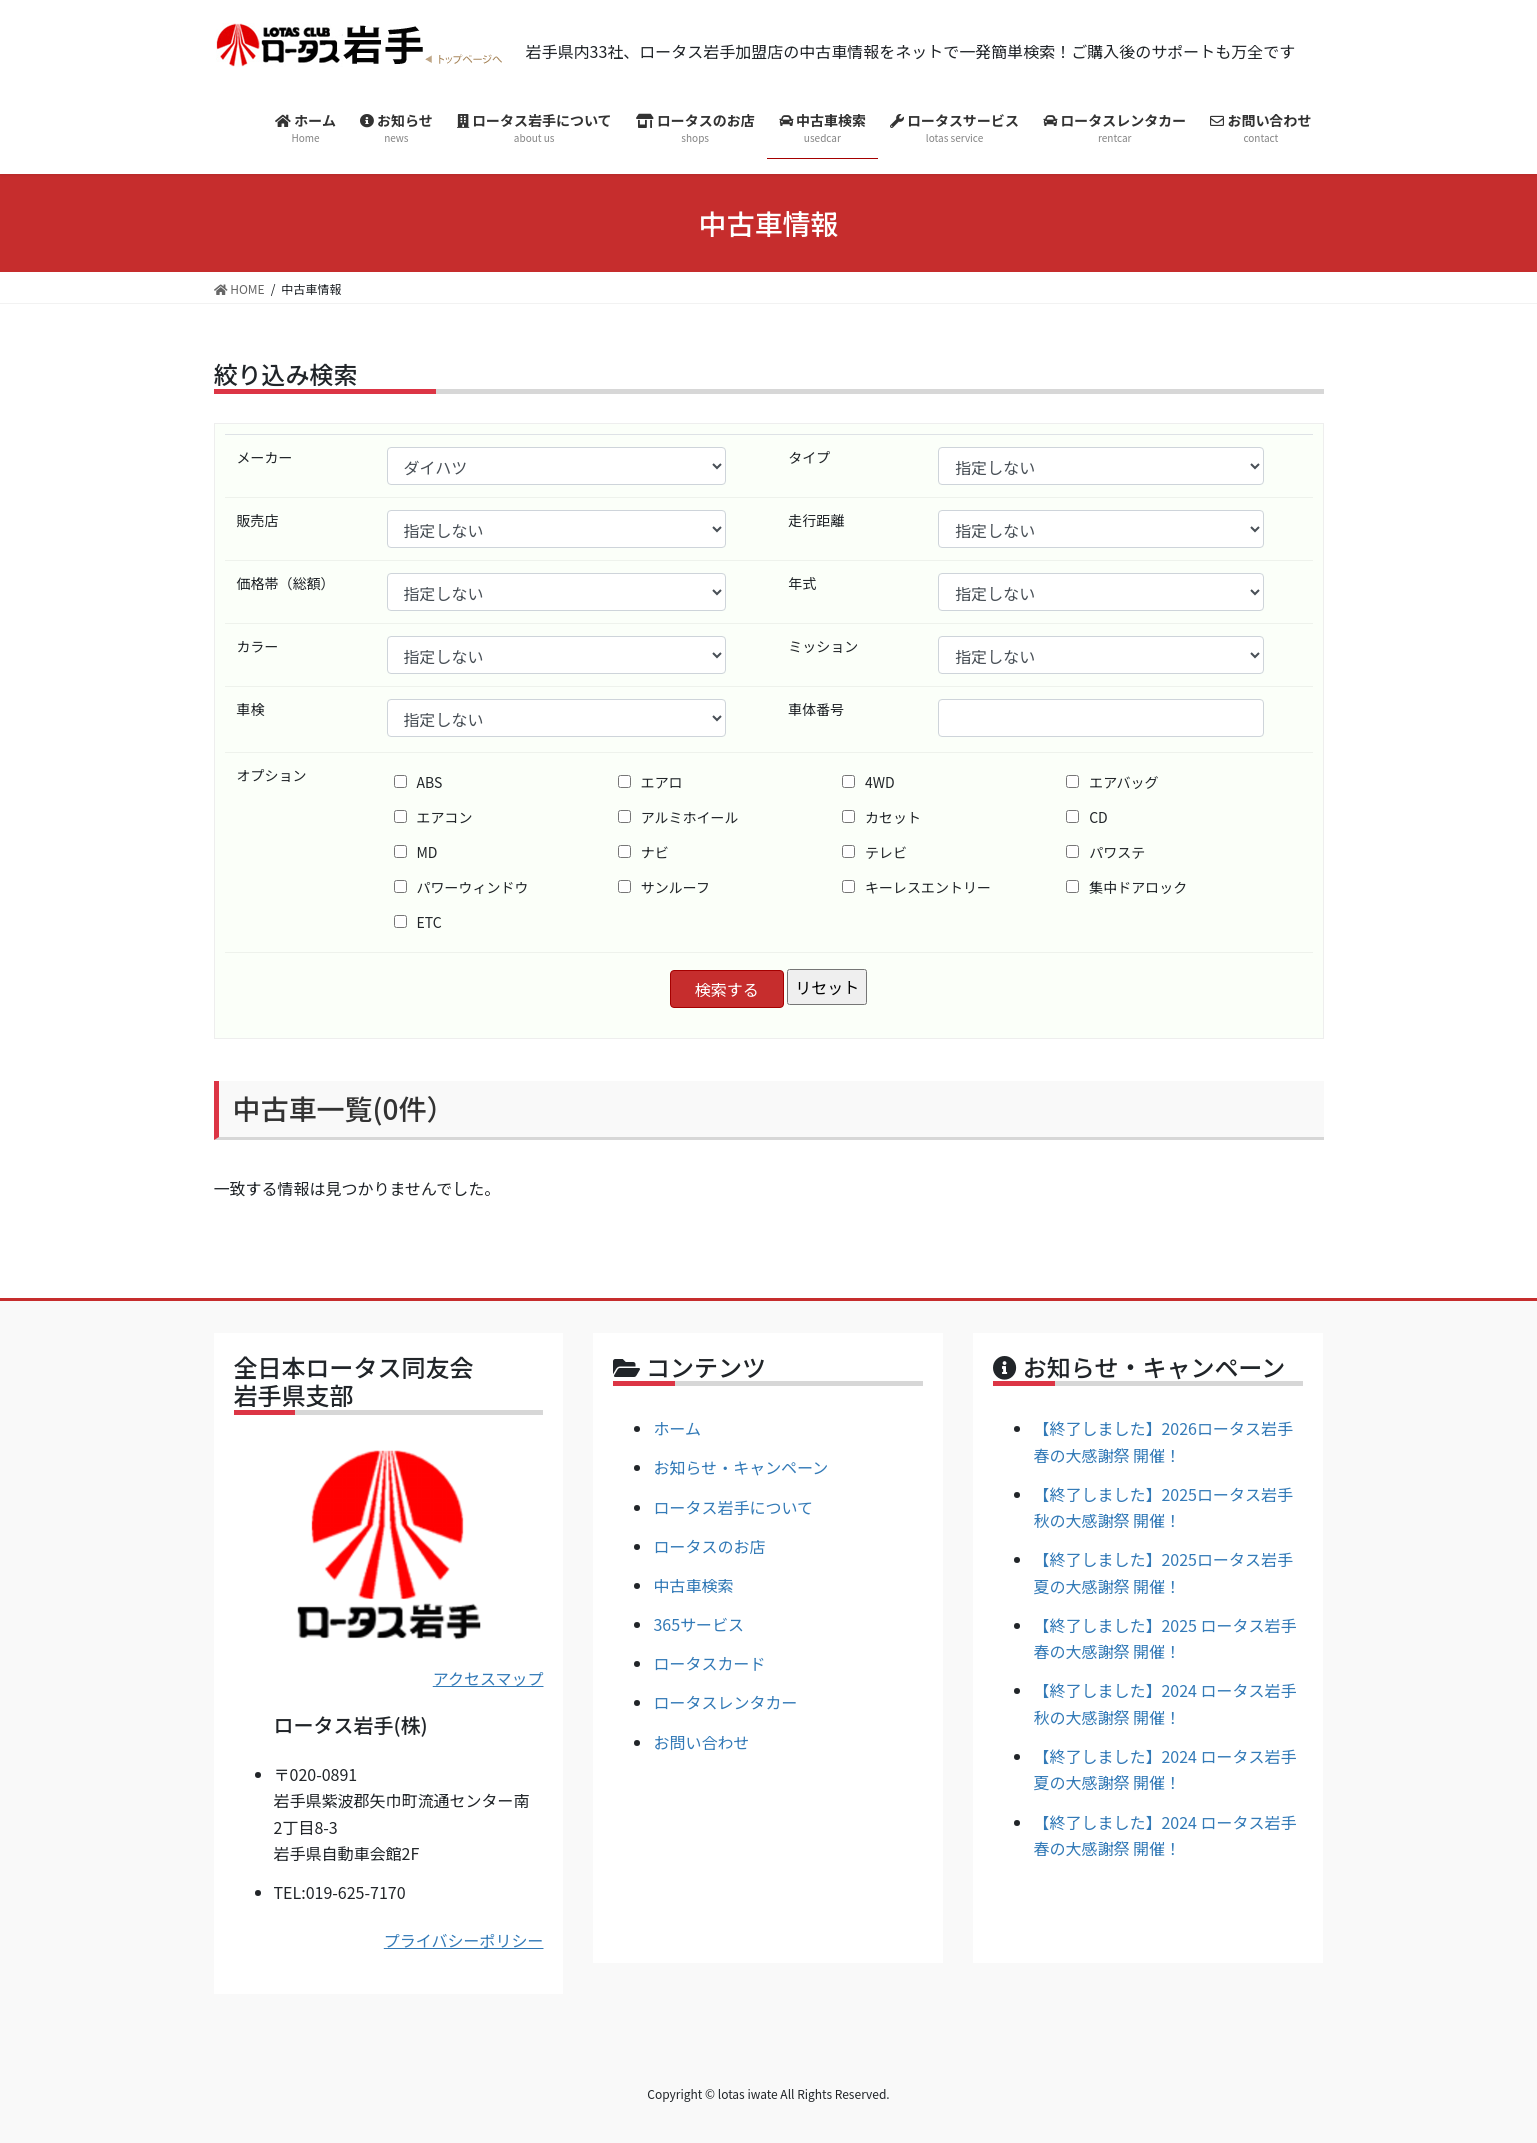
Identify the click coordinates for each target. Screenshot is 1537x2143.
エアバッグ (1112, 782)
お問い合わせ (701, 1742)
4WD (868, 782)
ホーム (677, 1428)
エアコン (433, 817)
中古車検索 (693, 1585)
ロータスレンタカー (725, 1702)
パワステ (1105, 852)
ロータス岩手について (733, 1507)
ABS (418, 782)
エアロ (650, 782)
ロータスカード (709, 1663)
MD (416, 852)
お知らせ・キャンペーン (740, 1467)
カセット (881, 817)
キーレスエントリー (916, 887)
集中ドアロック (1126, 887)
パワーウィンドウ (461, 887)
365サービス (698, 1624)
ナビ (643, 852)
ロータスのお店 (709, 1546)
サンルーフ (664, 887)
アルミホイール (678, 817)
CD (1087, 817)
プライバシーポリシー (464, 1940)
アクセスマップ (488, 1678)
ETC (418, 922)
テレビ (874, 852)
